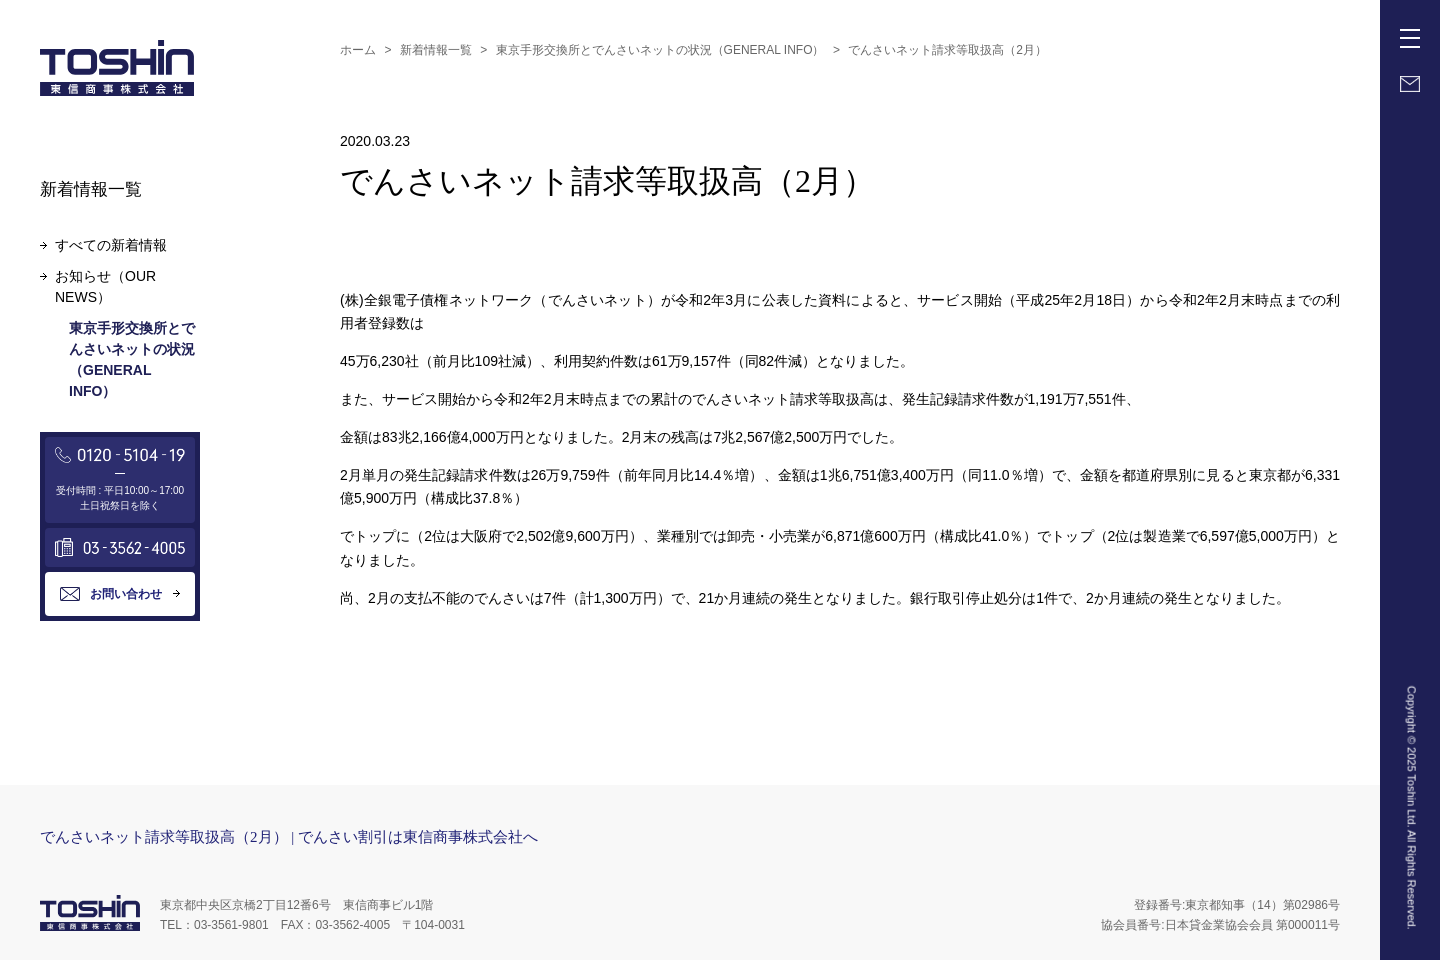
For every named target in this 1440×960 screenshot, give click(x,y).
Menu (1414, 31)
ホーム (358, 50)
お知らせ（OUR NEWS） (105, 286)
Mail (1410, 84)
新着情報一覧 (436, 50)
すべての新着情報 (111, 245)
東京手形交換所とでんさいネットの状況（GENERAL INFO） (660, 50)
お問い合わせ (126, 594)
